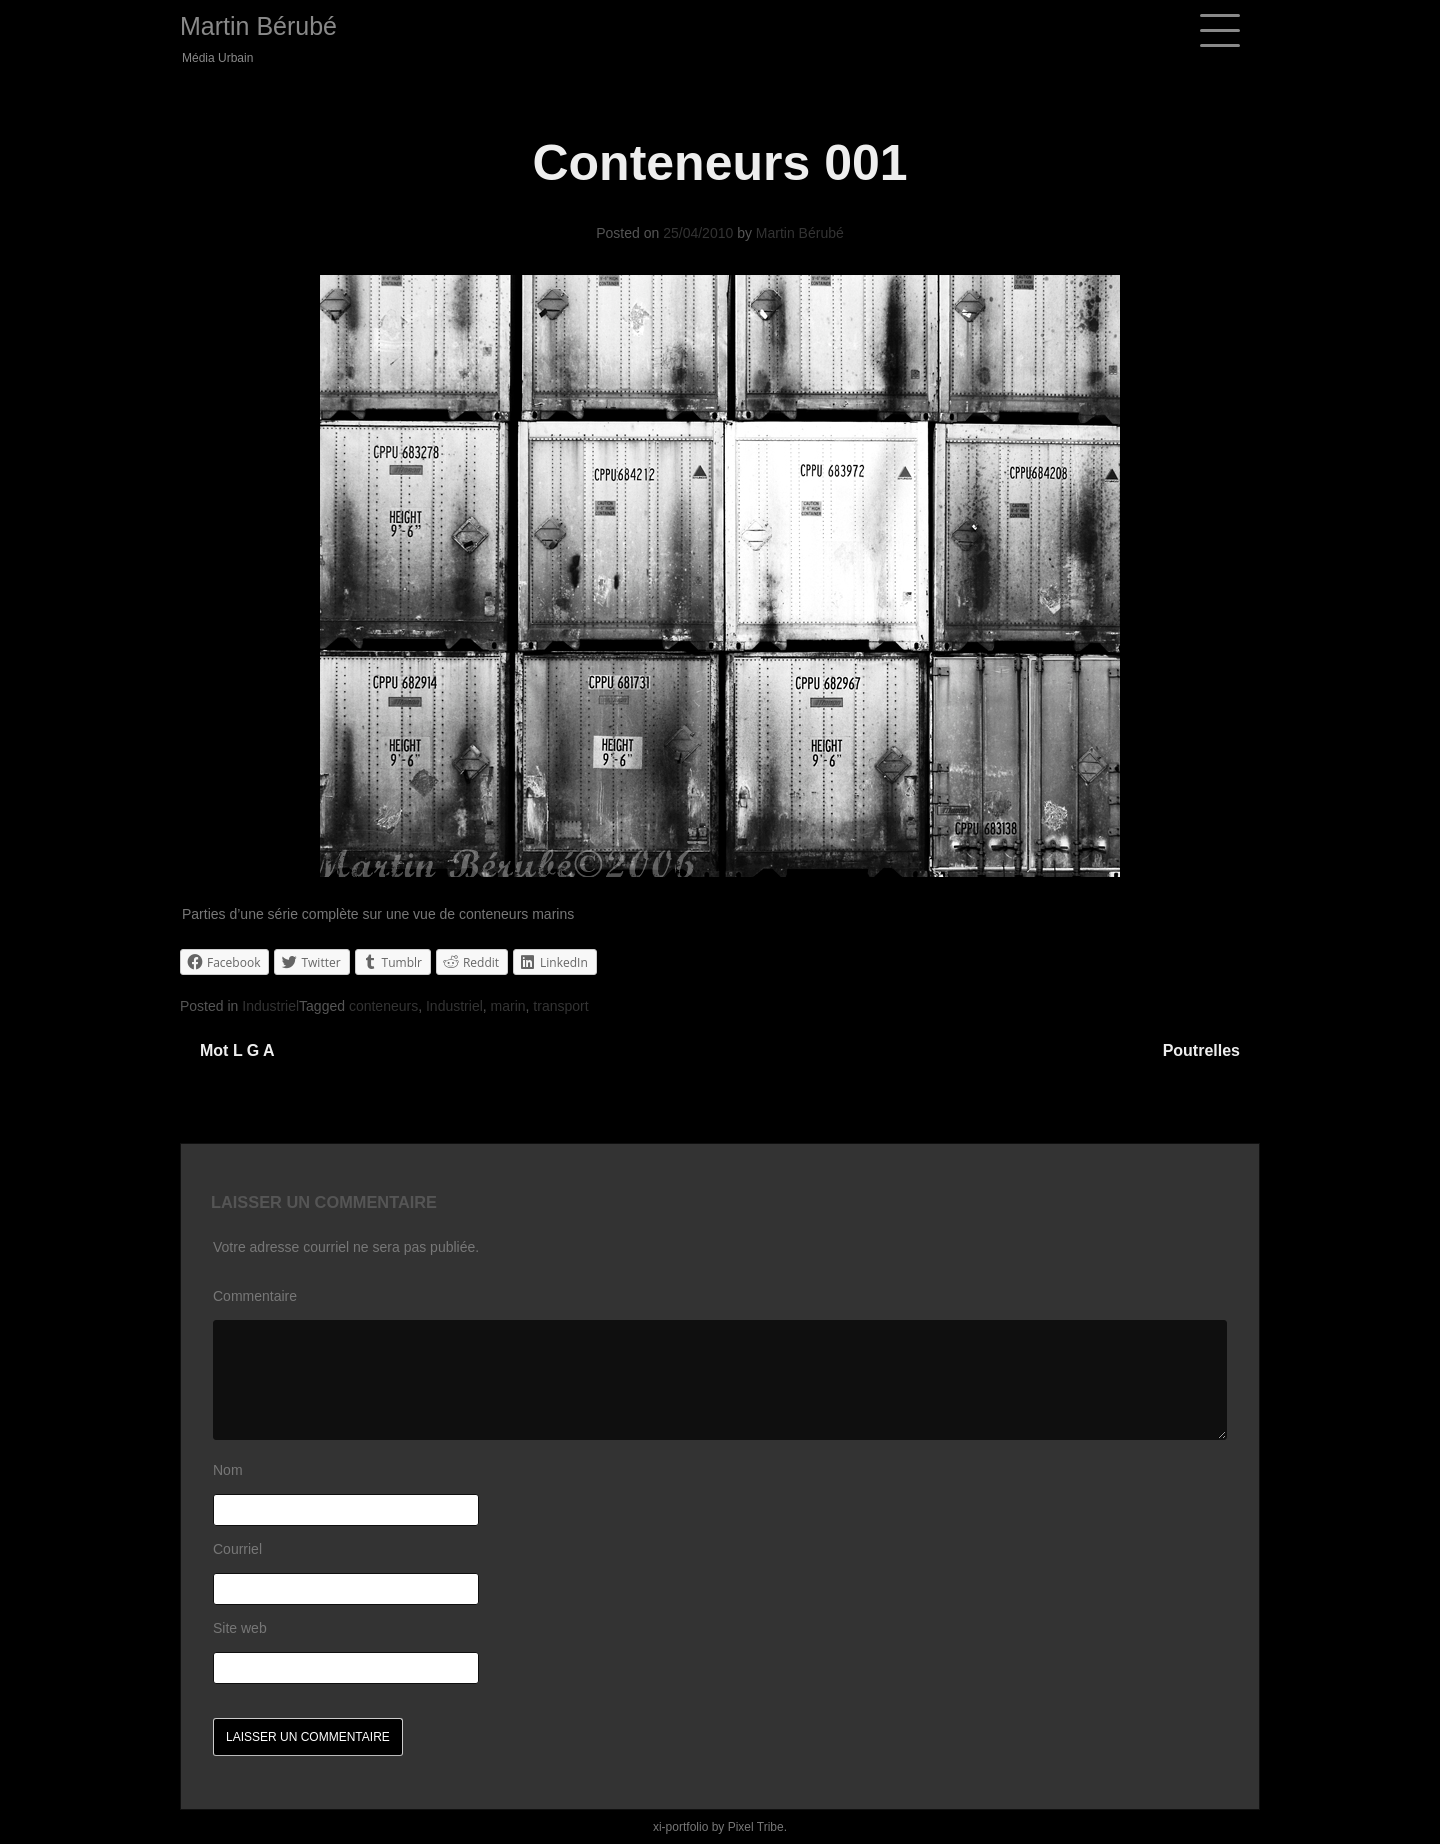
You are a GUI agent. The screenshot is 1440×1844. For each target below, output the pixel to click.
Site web (240, 1628)
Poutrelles (1201, 1050)
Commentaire (255, 1296)
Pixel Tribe (756, 1827)
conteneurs (383, 1006)
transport (560, 1006)
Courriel (237, 1549)
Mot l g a (237, 1050)
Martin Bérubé (258, 26)
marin (508, 1006)
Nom (228, 1470)
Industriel (270, 1006)
